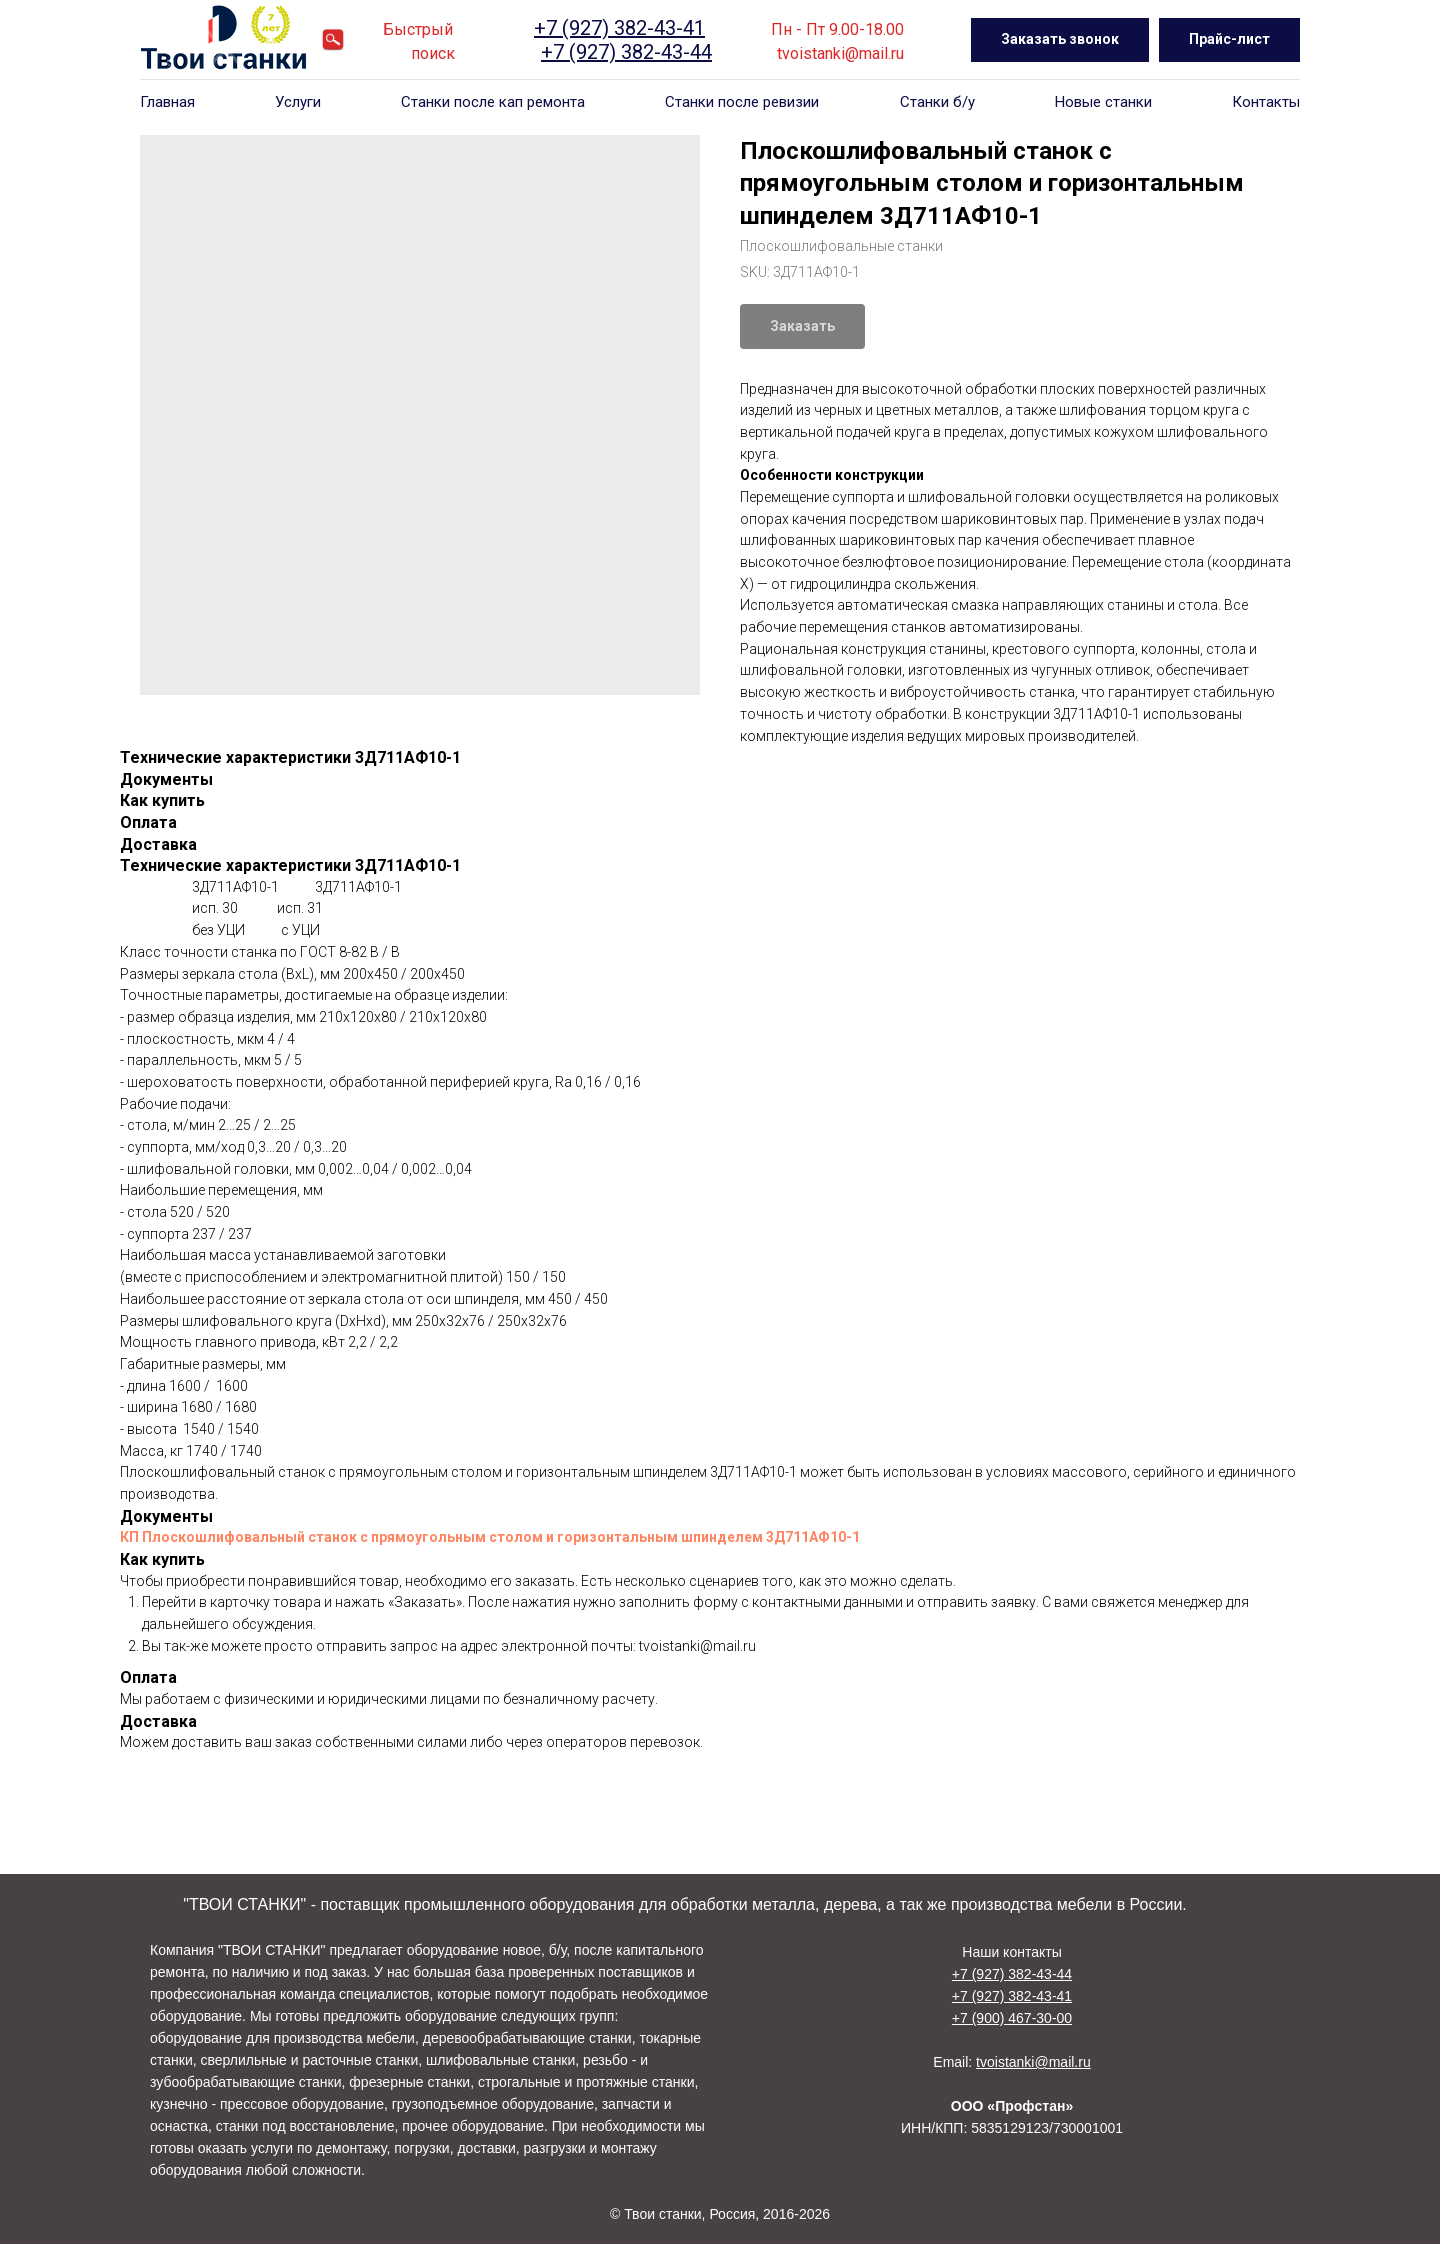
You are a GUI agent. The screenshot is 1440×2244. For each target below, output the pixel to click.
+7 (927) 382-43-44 (626, 52)
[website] (333, 40)
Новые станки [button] (1103, 102)
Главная (167, 102)
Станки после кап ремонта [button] (493, 102)
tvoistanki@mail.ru (840, 53)
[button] (1060, 40)
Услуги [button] (298, 102)
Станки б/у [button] (937, 102)
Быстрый (418, 29)
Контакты (1266, 102)
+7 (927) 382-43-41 (619, 28)
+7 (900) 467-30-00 (1012, 2018)
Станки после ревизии (742, 102)
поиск (433, 53)
